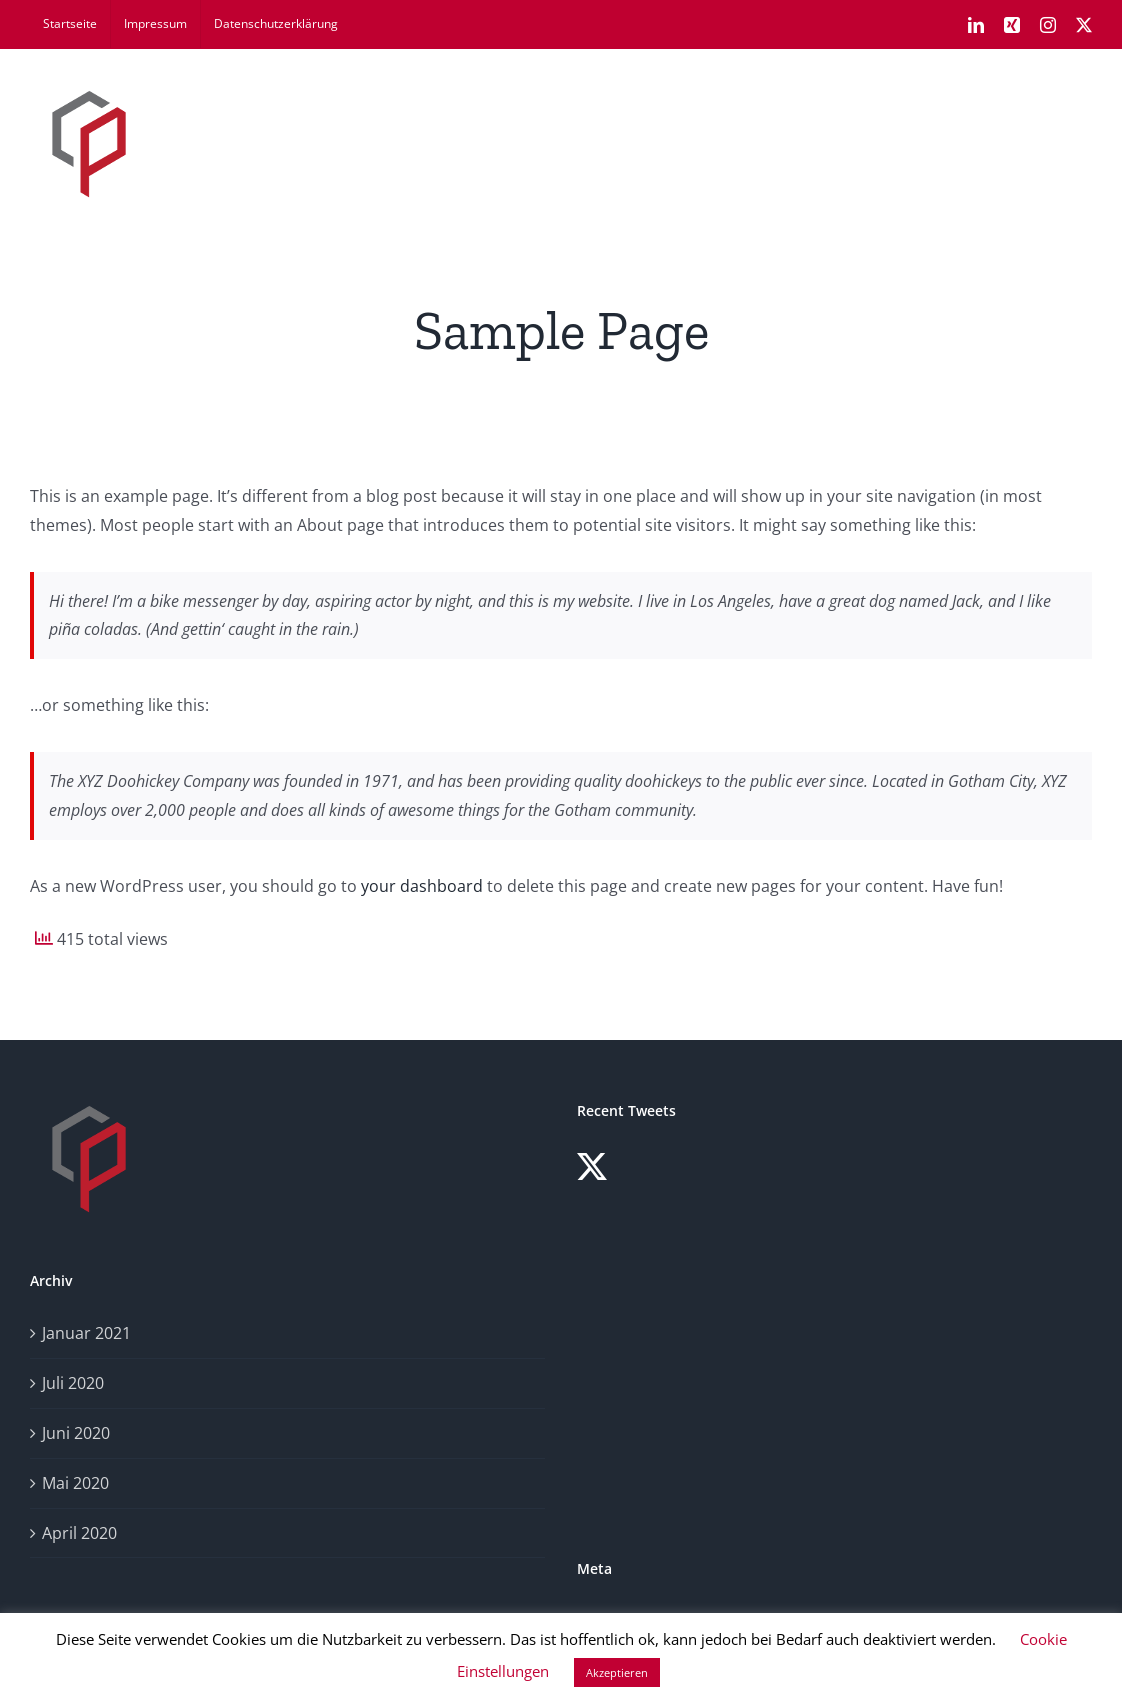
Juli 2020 (73, 1383)
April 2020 (79, 1533)
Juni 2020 (76, 1433)
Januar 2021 (86, 1333)
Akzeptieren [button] (617, 1672)
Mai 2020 (75, 1483)
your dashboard (422, 886)
